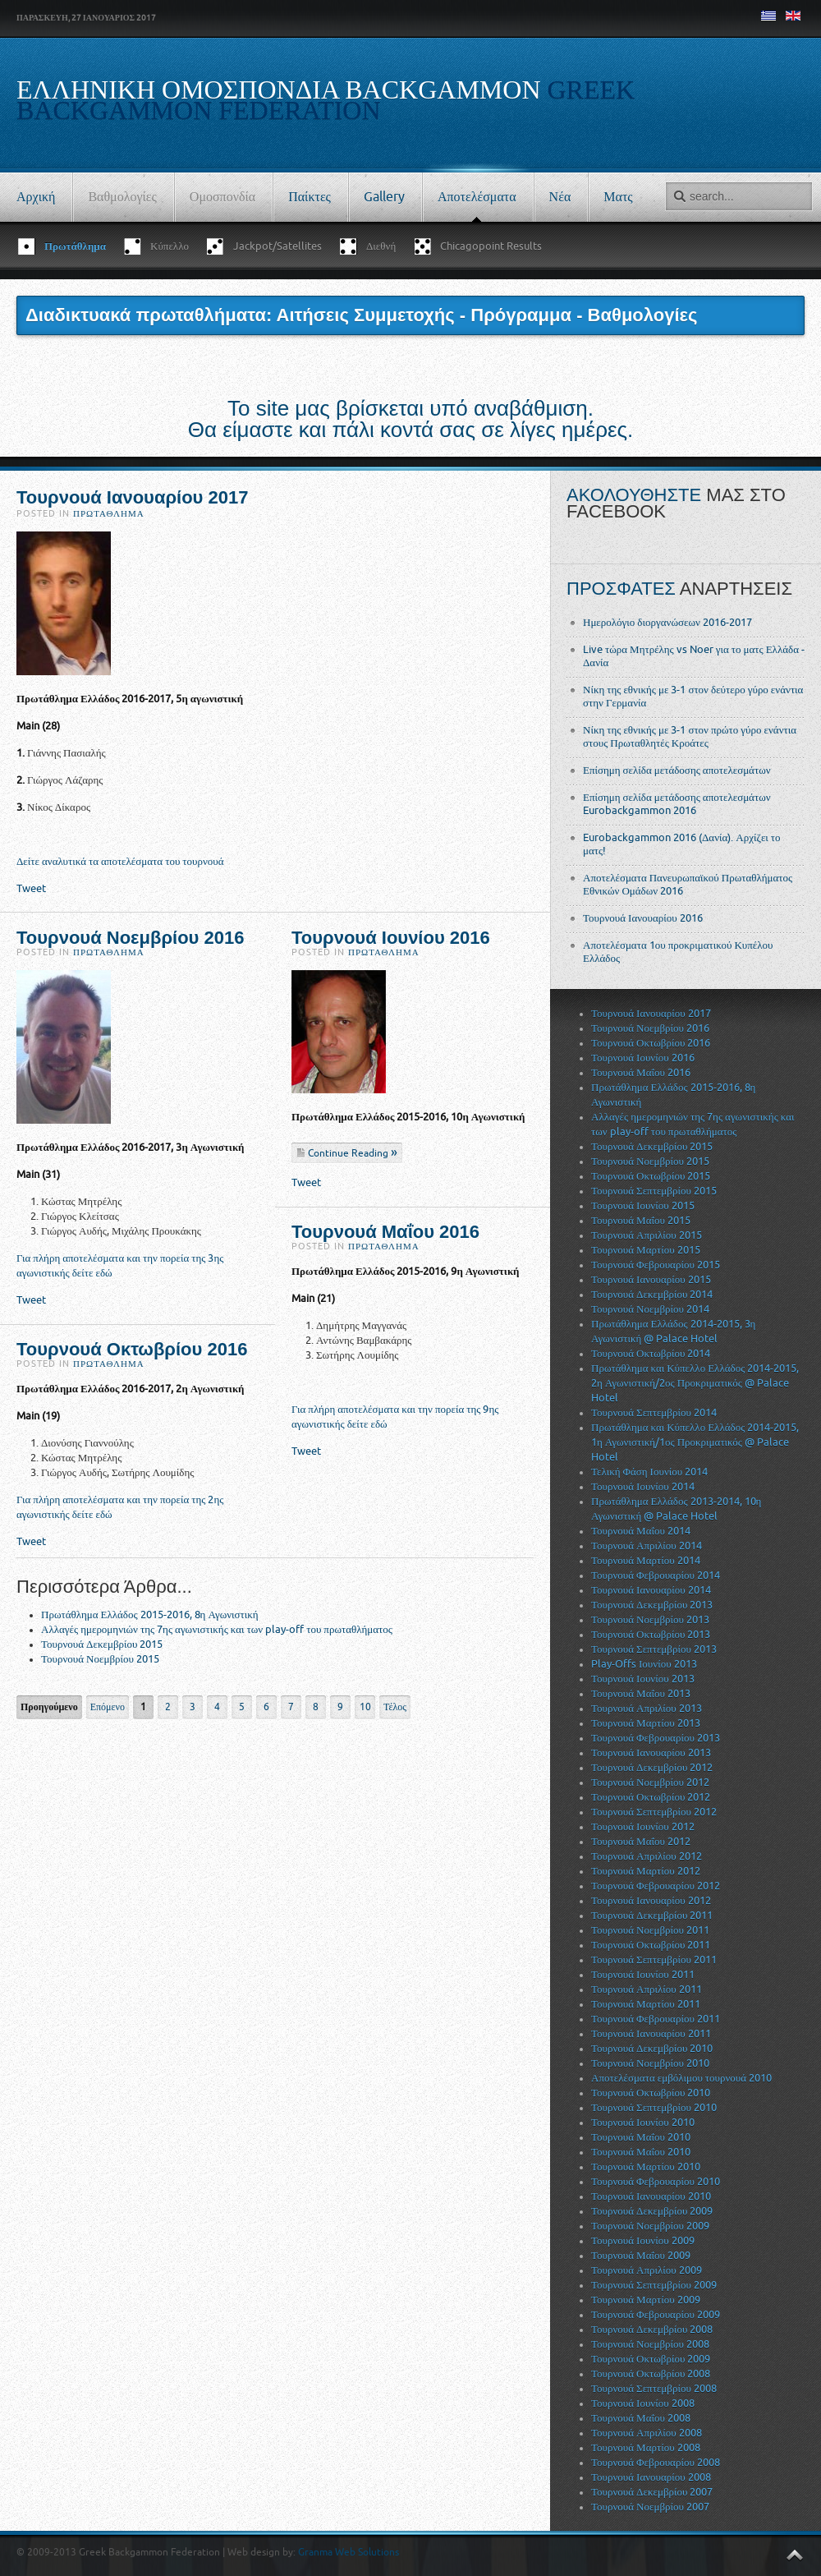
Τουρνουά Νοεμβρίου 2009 (650, 2225)
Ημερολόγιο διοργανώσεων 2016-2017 (667, 622)
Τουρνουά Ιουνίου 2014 (643, 1486)
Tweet (31, 888)
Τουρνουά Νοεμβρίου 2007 (650, 2506)
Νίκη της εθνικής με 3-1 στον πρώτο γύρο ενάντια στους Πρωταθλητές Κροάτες (689, 736)
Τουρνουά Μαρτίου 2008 (645, 2447)
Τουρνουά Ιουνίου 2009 (643, 2240)
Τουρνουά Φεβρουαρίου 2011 (655, 2018)
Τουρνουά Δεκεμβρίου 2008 (652, 2329)
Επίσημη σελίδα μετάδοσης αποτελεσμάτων (677, 770)
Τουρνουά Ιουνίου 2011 (643, 1974)
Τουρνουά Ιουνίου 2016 (390, 937)
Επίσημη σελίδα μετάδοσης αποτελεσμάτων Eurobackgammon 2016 (677, 804)
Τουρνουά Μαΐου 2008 (640, 2418)
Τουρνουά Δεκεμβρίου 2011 (652, 1915)
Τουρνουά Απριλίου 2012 (646, 1856)
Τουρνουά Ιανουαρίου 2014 (651, 1590)
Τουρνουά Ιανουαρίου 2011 (651, 2033)
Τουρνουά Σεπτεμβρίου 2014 (654, 1412)
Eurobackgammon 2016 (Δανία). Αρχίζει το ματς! (682, 844)
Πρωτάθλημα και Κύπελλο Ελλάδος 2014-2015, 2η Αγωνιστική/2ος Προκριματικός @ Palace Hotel (695, 1383)
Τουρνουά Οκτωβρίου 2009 (650, 2358)
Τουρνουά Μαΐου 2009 (640, 2255)
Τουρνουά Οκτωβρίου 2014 (650, 1353)
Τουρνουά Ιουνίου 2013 (643, 1678)
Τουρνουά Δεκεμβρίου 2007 (652, 2491)
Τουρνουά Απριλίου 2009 (646, 2270)
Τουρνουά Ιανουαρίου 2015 (651, 1279)
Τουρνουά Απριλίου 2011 (646, 1989)
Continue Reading (349, 1153)
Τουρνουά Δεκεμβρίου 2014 (652, 1294)
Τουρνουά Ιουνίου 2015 (643, 1205)
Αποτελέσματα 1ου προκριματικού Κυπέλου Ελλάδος (678, 952)
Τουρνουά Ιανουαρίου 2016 (643, 918)
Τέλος (394, 1707)
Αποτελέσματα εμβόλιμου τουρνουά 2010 (681, 2077)
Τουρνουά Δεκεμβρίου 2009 (652, 2211)
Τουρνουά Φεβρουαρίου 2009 (655, 2314)
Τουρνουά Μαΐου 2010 (640, 2137)
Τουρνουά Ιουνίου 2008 (643, 2403)
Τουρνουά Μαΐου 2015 (640, 1220)
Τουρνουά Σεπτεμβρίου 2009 (654, 2284)
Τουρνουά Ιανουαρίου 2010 (651, 2196)
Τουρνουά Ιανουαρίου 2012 (651, 1900)
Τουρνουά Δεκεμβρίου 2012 (652, 1767)
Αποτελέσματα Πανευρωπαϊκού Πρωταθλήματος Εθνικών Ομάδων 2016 (687, 884)
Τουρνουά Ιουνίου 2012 (643, 1826)
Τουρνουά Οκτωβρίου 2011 (650, 1944)
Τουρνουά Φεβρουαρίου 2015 (655, 1264)
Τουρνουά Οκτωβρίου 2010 (650, 2092)
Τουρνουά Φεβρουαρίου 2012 (655, 1885)
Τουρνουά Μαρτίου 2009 (645, 2299)
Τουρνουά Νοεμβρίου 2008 (650, 2344)
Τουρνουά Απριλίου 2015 (646, 1235)
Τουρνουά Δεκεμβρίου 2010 (652, 2048)
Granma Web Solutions (348, 2552)
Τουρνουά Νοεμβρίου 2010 (650, 2063)
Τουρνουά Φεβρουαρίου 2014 (655, 1575)
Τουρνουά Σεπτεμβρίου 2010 (654, 2107)
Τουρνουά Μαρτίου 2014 (645, 1560)
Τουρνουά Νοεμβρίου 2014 (650, 1309)
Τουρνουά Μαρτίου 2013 (645, 1723)
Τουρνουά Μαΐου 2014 (640, 1530)
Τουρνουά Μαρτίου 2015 (645, 1249)
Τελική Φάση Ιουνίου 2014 (649, 1471)
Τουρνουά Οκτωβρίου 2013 (650, 1634)
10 (365, 1707)
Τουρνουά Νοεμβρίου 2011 (650, 1930)
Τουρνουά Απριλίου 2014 (646, 1545)
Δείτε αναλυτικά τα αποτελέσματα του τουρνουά (120, 861)
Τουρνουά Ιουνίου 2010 (643, 2122)
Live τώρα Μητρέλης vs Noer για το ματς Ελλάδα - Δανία (694, 656)
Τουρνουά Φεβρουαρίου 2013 (655, 1737)
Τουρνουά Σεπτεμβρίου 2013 (654, 1649)
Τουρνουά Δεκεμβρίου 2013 (652, 1604)
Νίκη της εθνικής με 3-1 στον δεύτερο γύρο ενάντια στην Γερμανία (693, 696)
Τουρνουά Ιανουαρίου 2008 (651, 2477)
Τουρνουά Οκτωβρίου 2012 (650, 1797)
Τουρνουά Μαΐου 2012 (640, 1841)
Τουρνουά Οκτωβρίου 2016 (131, 1349)
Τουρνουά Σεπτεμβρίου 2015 (654, 1190)
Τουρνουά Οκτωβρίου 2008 (650, 2373)
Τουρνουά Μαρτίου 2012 (645, 1870)
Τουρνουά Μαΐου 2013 (640, 1693)
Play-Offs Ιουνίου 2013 (644, 1663)
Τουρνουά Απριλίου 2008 (646, 2432)
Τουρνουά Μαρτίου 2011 (645, 2004)
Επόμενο (107, 1707)
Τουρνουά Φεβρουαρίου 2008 (655, 2462)
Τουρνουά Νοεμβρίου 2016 (130, 937)
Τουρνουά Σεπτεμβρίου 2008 (654, 2388)
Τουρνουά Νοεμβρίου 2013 (650, 1619)
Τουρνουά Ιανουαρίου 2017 (132, 497)
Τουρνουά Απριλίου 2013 (646, 1708)
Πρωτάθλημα (108, 513)
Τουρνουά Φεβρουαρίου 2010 (655, 2181)
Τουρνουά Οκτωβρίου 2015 (650, 1176)
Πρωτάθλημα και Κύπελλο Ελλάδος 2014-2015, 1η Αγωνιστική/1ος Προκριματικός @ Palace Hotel (695, 1442)
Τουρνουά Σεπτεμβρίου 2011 (654, 1959)
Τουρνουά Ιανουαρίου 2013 (651, 1752)
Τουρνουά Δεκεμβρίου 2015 (102, 1644)
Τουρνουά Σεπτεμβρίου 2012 (654, 1811)
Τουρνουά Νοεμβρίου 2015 (100, 1659)
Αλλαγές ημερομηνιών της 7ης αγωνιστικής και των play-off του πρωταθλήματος (216, 1629)
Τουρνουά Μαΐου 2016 (385, 1231)
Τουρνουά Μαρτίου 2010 (645, 2166)
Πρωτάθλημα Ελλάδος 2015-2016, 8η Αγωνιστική (150, 1614)
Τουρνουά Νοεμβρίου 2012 (650, 1782)
